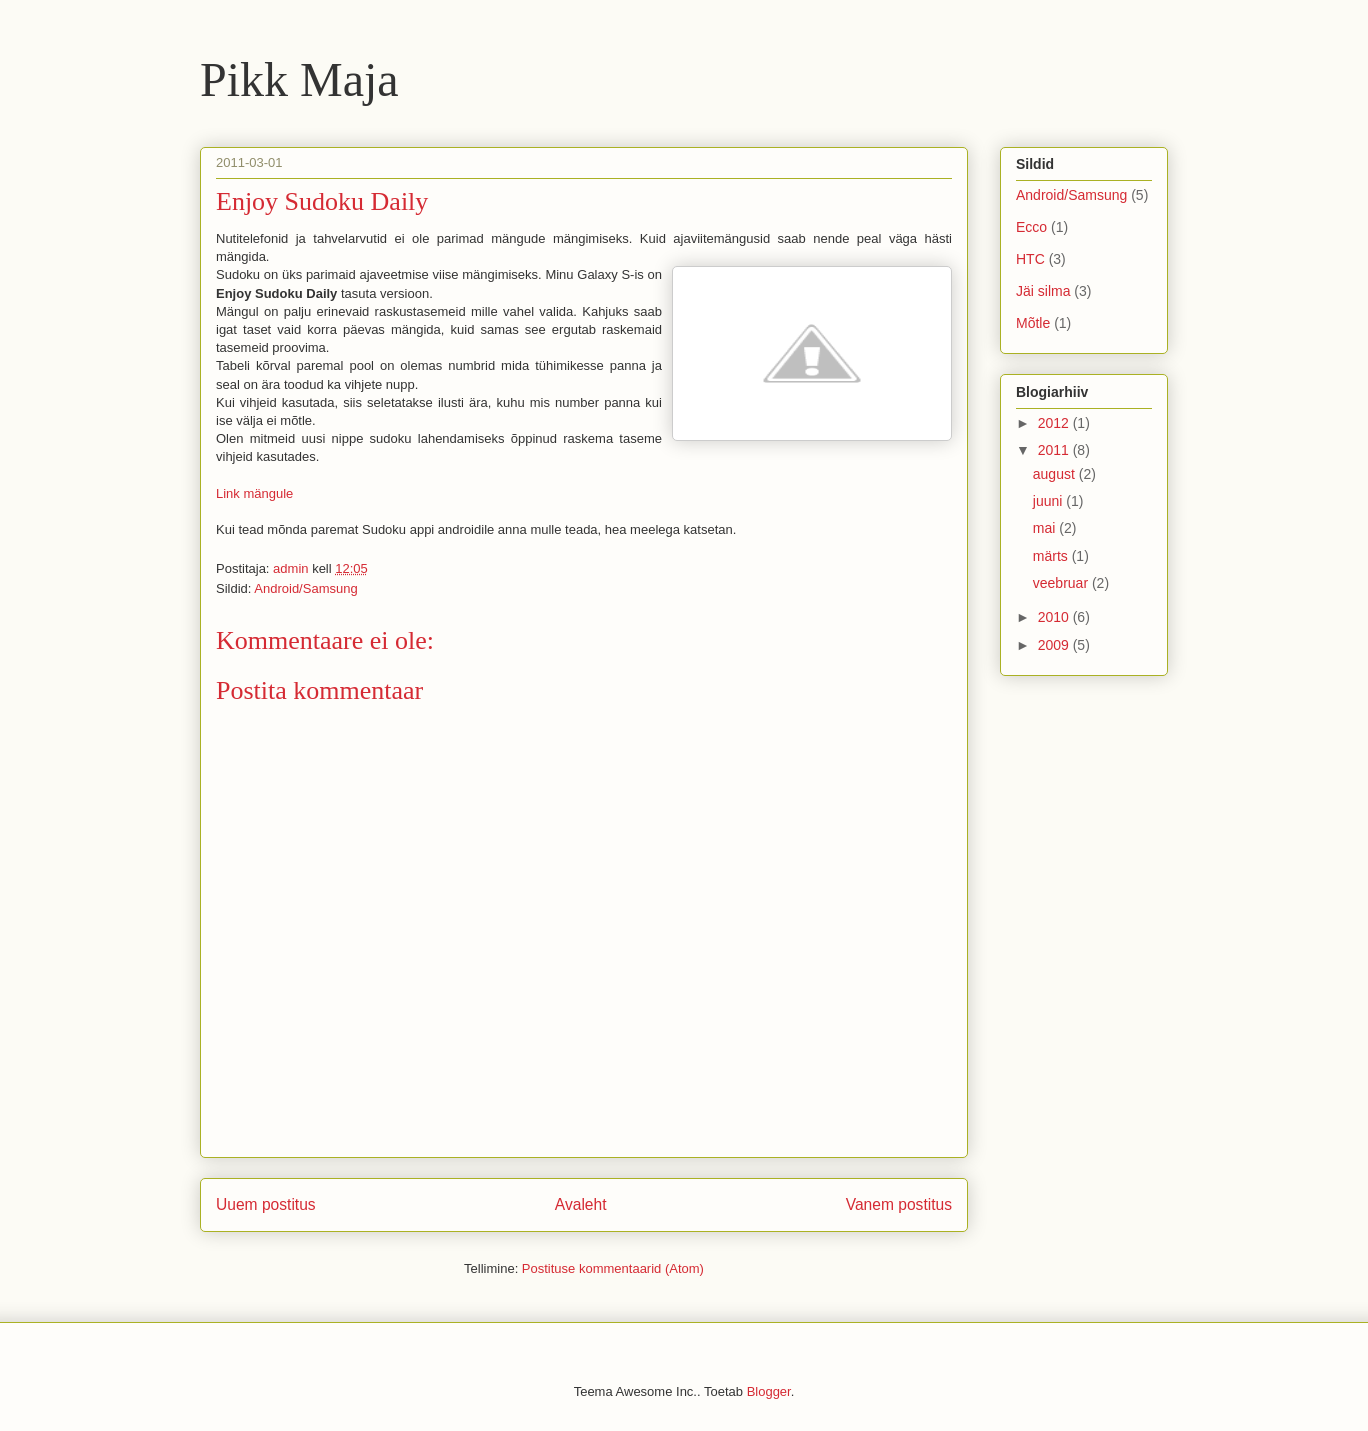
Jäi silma (1043, 291)
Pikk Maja (299, 79)
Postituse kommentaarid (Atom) (613, 1268)
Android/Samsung (305, 588)
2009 (1055, 645)
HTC (1030, 259)
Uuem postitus (266, 1204)
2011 (1055, 450)
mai (1046, 528)
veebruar (1062, 583)
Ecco (1031, 227)
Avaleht (581, 1204)
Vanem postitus (899, 1204)
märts (1052, 556)
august (1056, 474)
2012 (1055, 423)
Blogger (769, 1391)
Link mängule (254, 493)
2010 (1055, 617)
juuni (1049, 501)
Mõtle (1033, 323)
